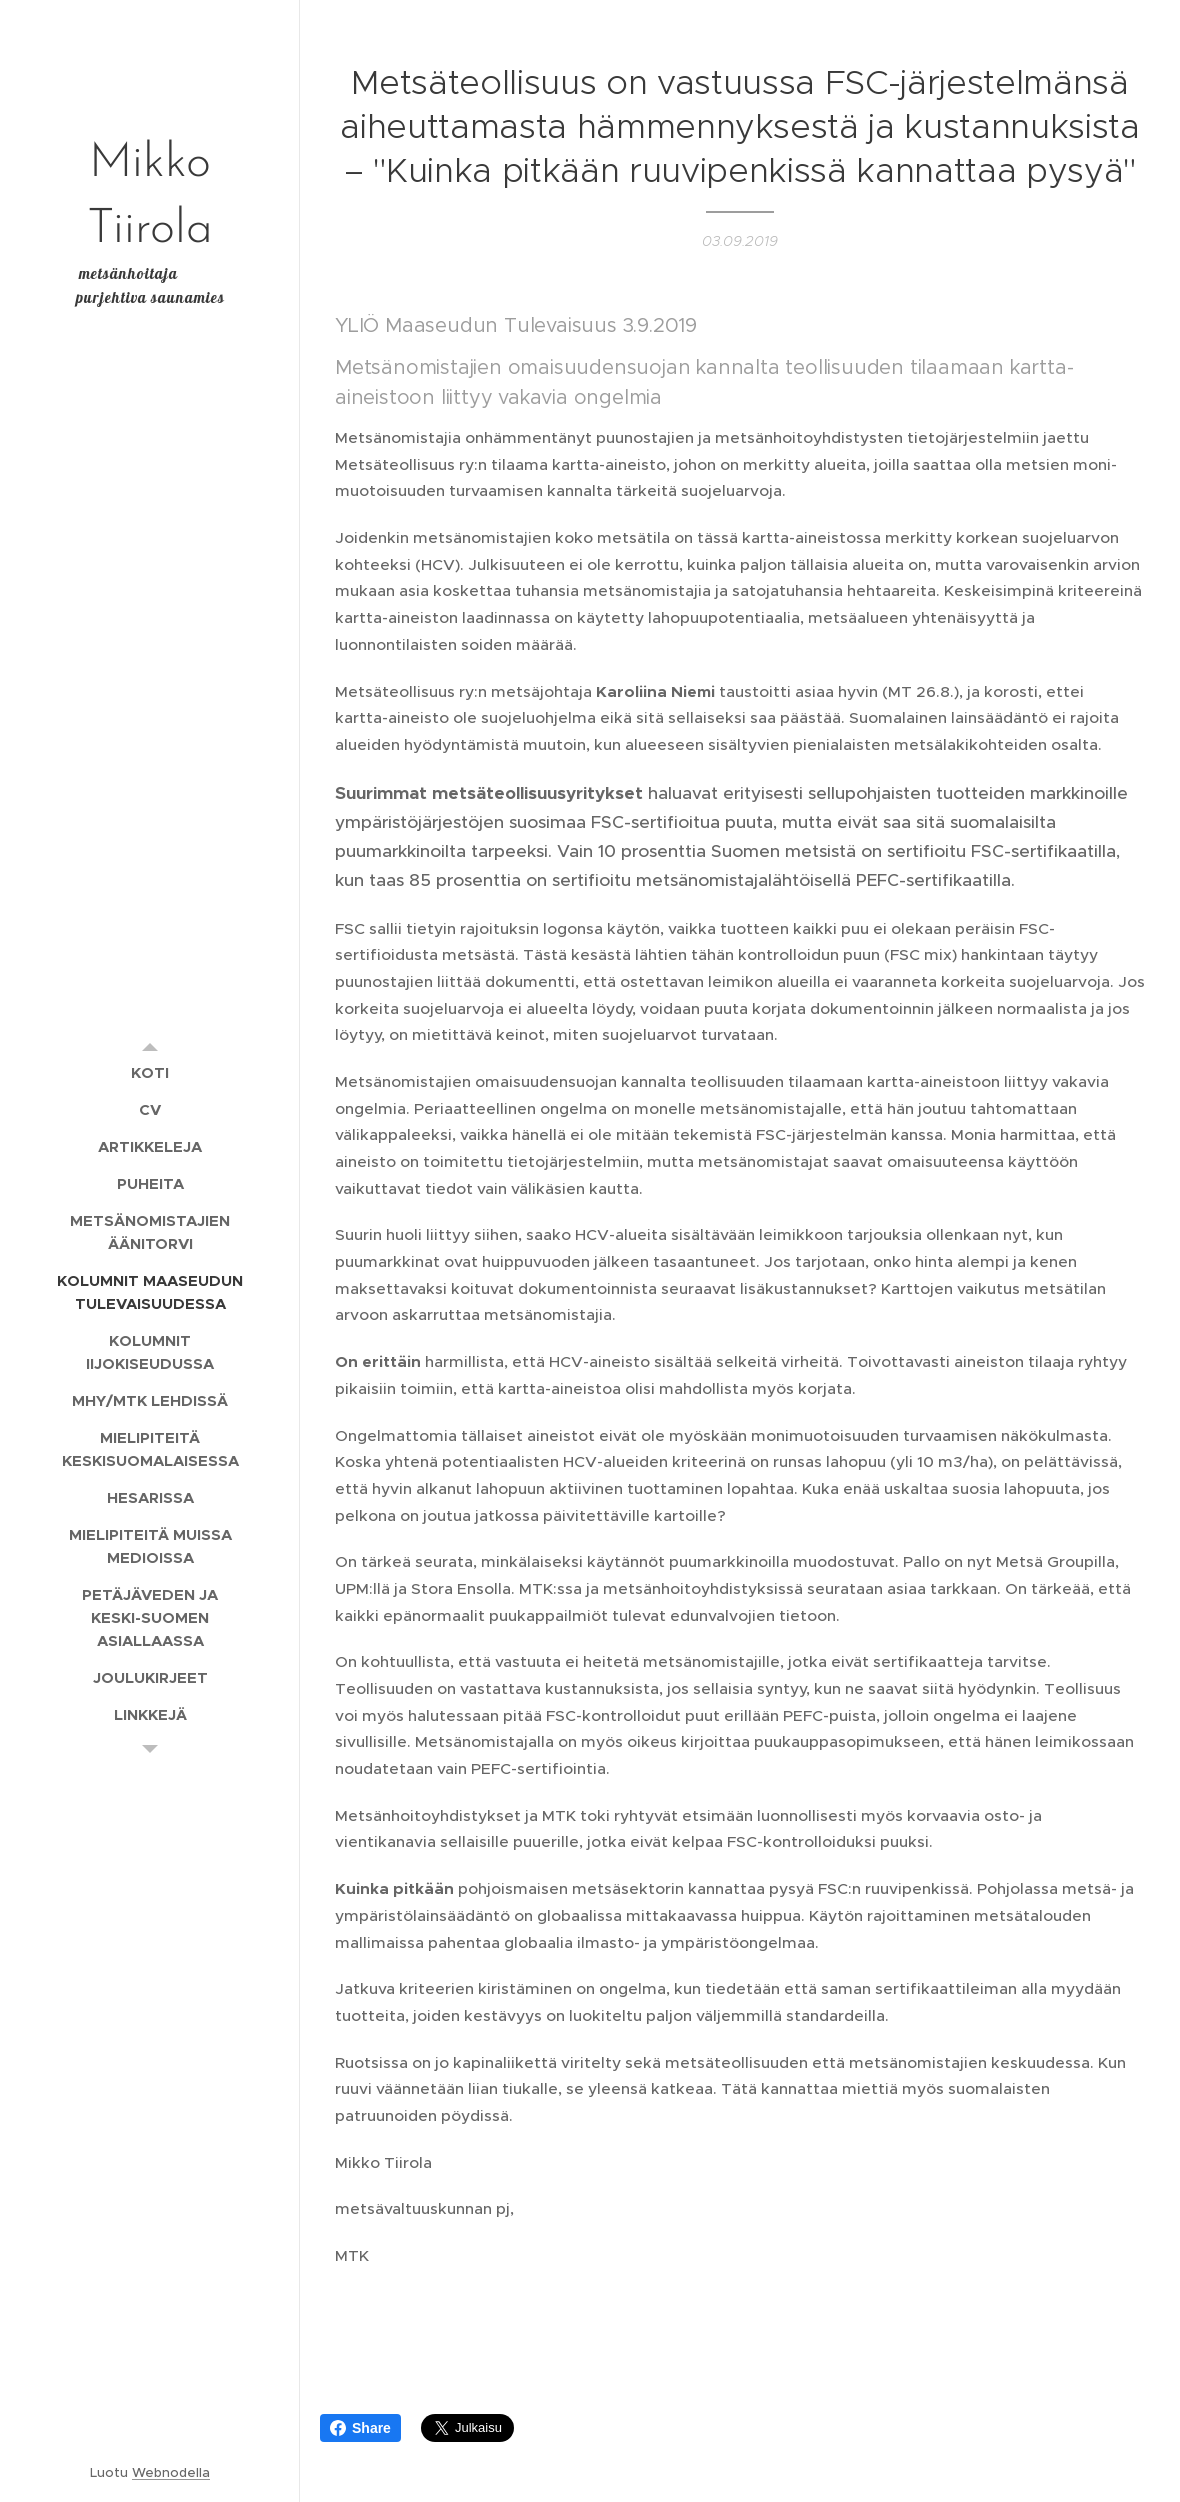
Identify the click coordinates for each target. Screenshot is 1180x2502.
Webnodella (171, 2472)
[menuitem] (150, 1072)
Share (360, 2428)
